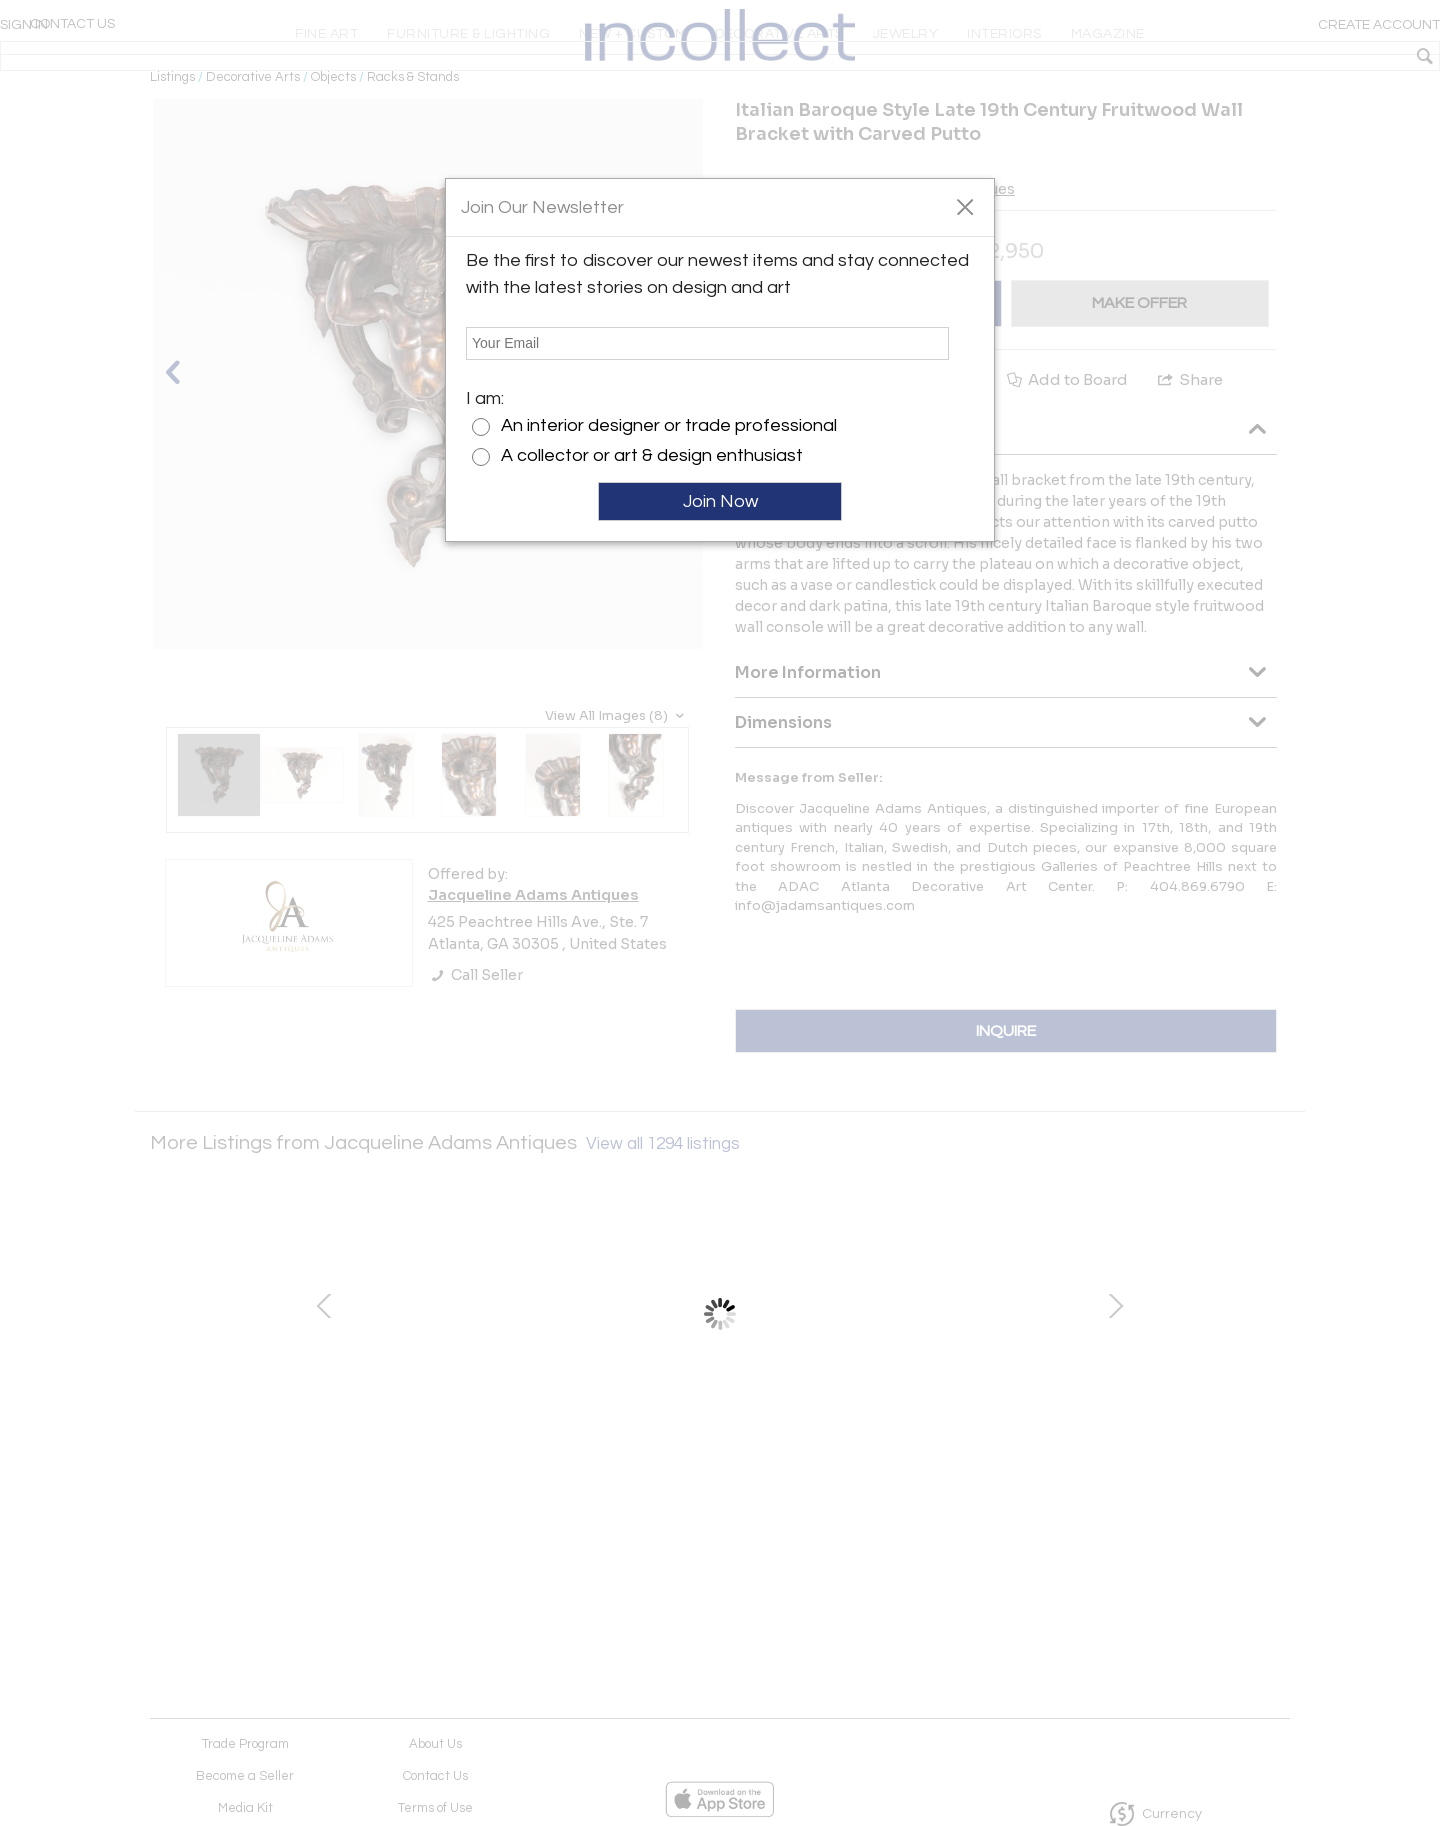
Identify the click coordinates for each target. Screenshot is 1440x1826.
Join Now (720, 501)
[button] (964, 206)
